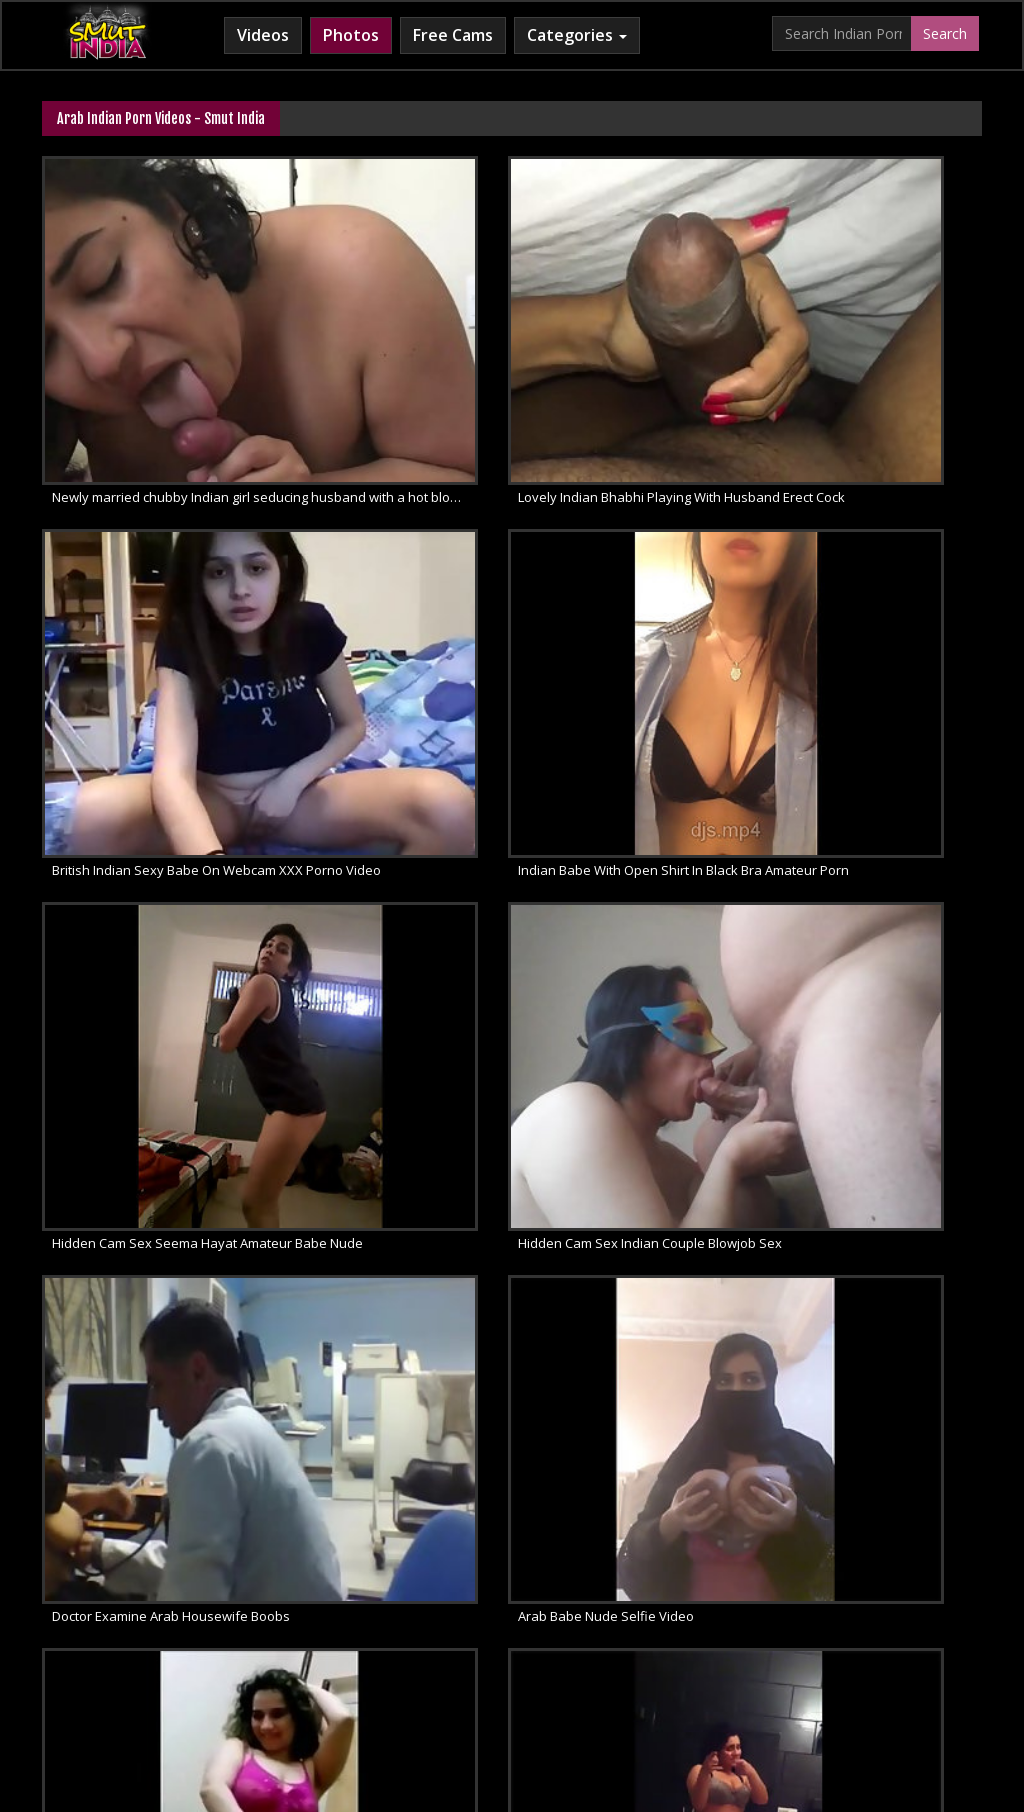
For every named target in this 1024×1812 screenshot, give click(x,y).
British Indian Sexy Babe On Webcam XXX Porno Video (840, 390)
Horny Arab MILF (353, 1631)
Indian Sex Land (852, 1631)
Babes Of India (114, 1631)
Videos (263, 35)
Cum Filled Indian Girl (491, 1631)
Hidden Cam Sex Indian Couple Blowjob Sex (831, 656)
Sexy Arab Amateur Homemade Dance (168, 1188)
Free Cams (453, 35)
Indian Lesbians (625, 1631)
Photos (351, 35)
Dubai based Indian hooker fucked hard (496, 1188)
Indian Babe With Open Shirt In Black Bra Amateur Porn (193, 656)
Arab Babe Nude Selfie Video (463, 922)
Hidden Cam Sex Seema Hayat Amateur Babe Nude (516, 656)
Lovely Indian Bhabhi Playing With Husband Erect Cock (516, 390)
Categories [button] (577, 35)
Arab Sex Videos (230, 1631)
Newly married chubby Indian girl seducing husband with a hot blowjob (193, 390)
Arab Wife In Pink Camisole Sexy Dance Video (836, 922)
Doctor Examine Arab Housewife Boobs (171, 922)
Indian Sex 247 (738, 1631)
